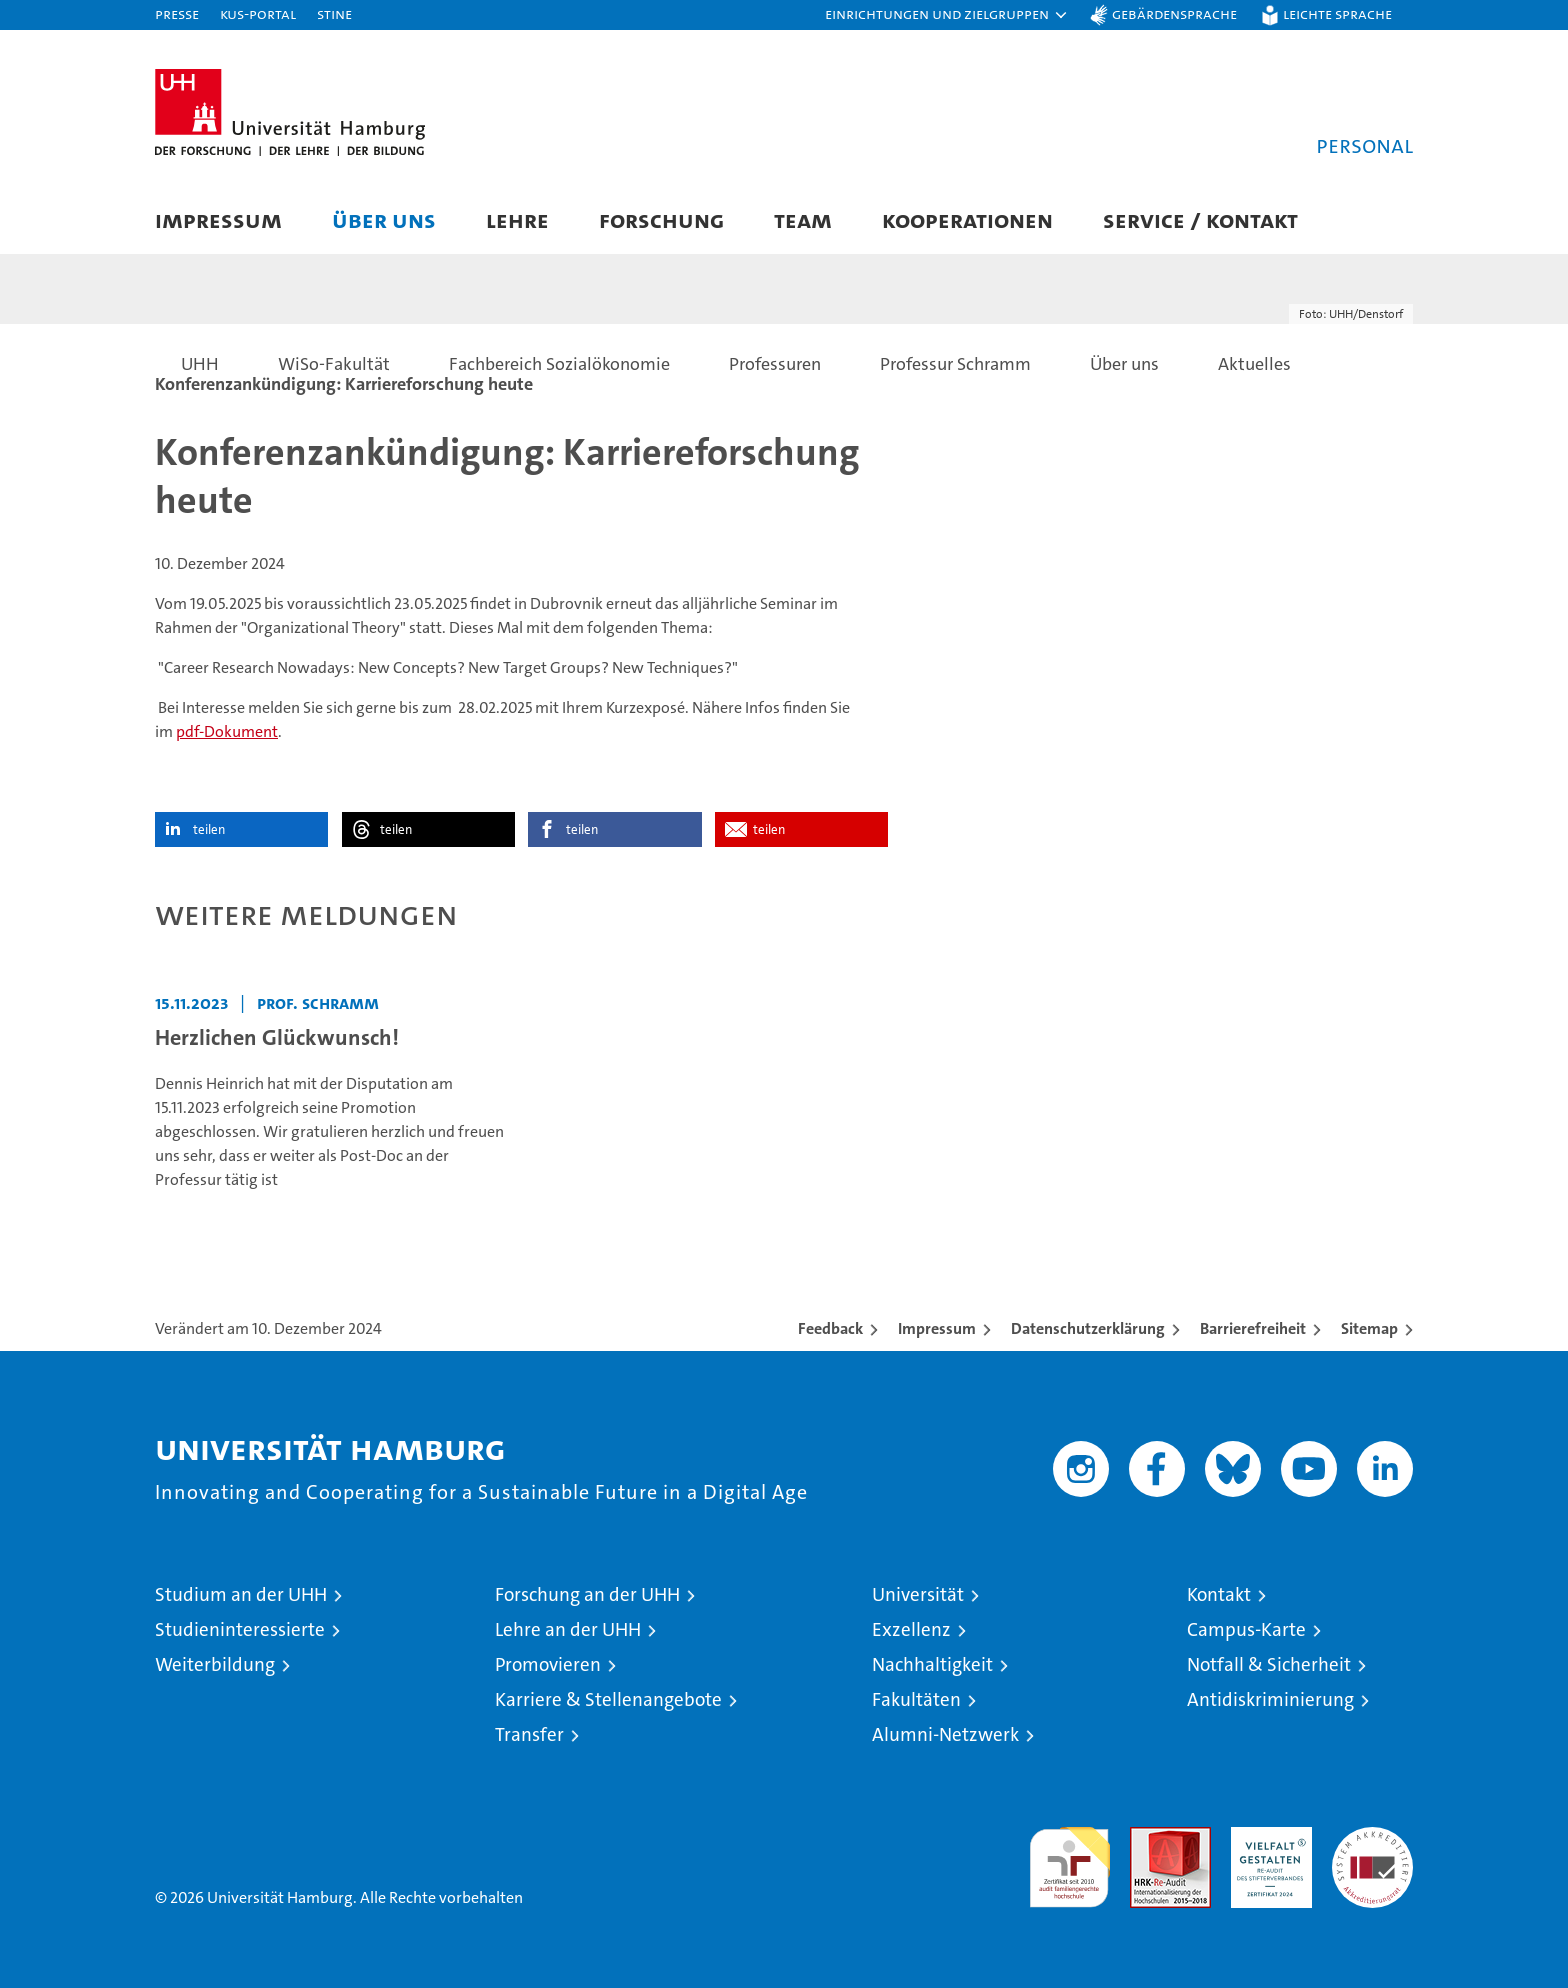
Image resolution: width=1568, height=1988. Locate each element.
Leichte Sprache (1337, 13)
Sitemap (1369, 1328)
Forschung (661, 219)
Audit (1149, 1837)
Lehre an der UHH (568, 1629)
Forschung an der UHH (587, 1594)
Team (803, 219)
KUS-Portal (258, 13)
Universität (918, 1594)
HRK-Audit (1266, 1837)
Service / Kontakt (1200, 219)
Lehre (517, 219)
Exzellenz (911, 1629)
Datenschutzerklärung (1088, 1328)
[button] (947, 15)
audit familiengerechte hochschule (1069, 1858)
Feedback (830, 1328)
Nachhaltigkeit (932, 1664)
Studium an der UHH (241, 1594)
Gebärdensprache (1174, 13)
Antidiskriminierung (1270, 1699)
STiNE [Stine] (334, 13)
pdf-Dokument (227, 731)
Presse (177, 13)
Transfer (529, 1734)
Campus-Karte (1246, 1629)
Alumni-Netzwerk (945, 1734)
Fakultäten (916, 1699)
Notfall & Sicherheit (1269, 1664)
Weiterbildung (215, 1664)
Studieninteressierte (240, 1629)
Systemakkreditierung (1372, 1837)
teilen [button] (209, 829)
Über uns (384, 219)
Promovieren (548, 1664)
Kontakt (1219, 1594)
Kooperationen (967, 219)
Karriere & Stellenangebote (608, 1699)
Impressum (218, 219)
